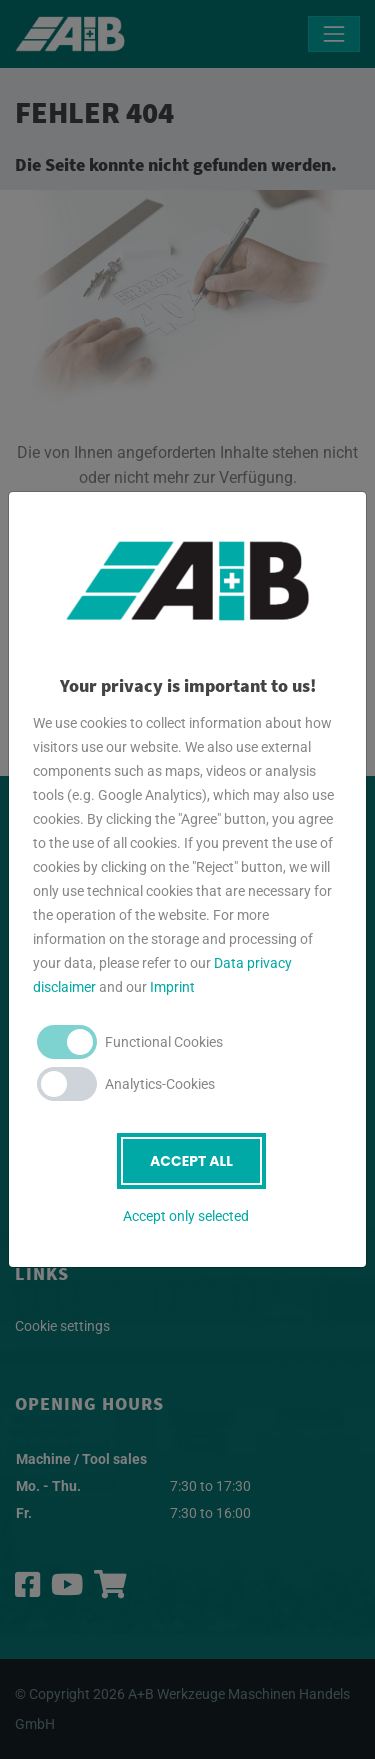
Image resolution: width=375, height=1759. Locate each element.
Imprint (172, 987)
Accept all (191, 1161)
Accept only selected (186, 1216)
